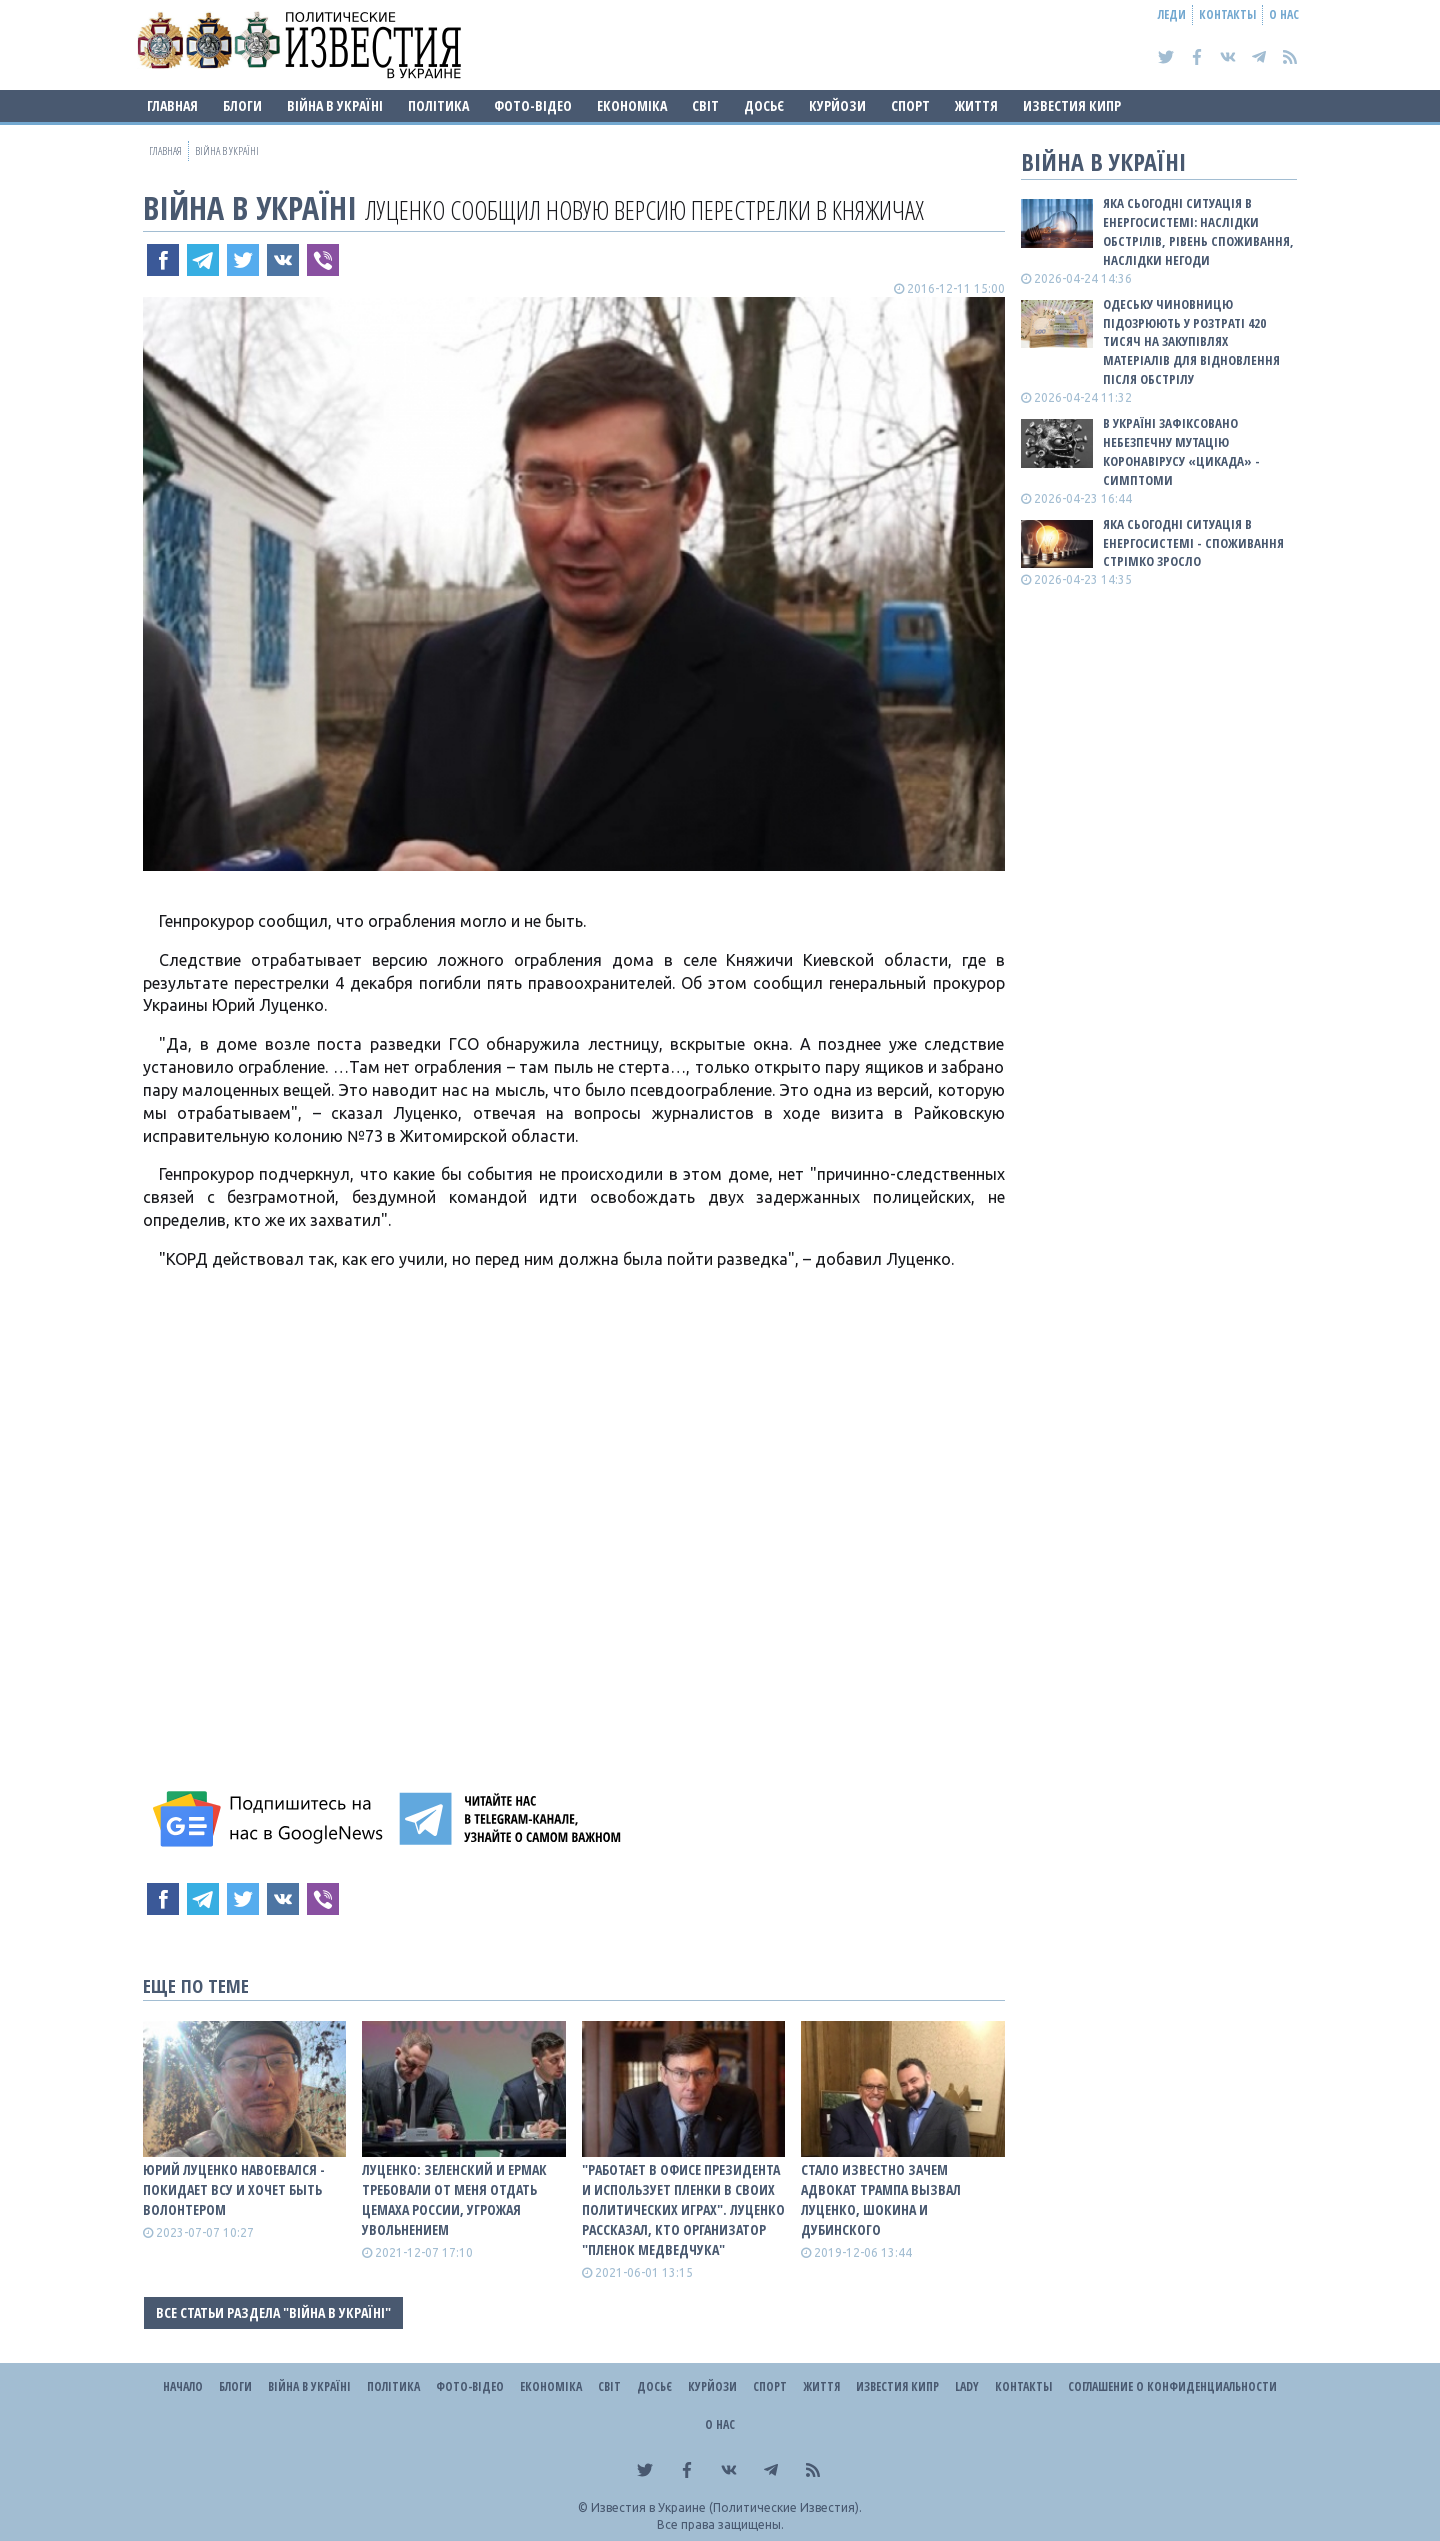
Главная (172, 105)
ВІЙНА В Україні (335, 105)
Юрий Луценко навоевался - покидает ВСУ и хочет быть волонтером (234, 2189)
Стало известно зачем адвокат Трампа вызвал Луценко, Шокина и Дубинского (881, 2199)
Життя (976, 105)
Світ (705, 105)
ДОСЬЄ (764, 105)
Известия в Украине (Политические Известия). (726, 2507)
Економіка (632, 105)
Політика (438, 105)
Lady (967, 2386)
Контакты (1227, 14)
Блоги (242, 105)
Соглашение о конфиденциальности (1172, 2386)
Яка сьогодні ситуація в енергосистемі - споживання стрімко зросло (1193, 543)
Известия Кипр (1072, 105)
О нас (1284, 14)
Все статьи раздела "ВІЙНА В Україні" (273, 2312)
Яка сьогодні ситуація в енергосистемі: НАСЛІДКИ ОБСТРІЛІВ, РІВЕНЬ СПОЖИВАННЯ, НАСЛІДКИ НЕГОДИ (1198, 231)
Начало (183, 2386)
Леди (1172, 14)
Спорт (910, 105)
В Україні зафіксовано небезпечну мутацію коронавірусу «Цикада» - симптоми (1181, 451)
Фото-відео (533, 105)
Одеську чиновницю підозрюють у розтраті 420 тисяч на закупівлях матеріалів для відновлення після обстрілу (1191, 341)
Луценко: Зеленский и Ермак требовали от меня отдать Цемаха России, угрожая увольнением (454, 2199)
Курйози (837, 105)
